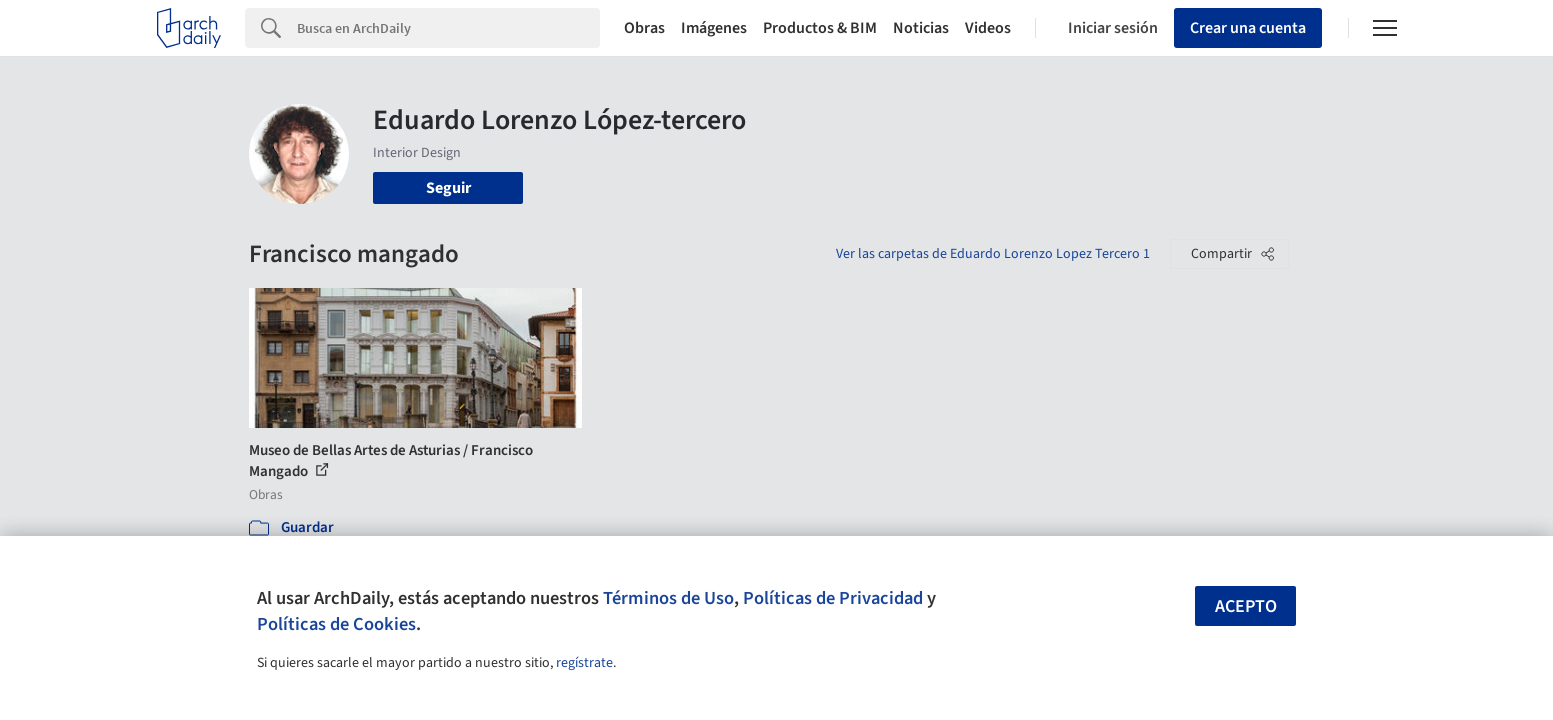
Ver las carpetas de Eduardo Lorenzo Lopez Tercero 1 (993, 254)
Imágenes (714, 28)
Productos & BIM (820, 28)
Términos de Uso (668, 598)
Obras (644, 28)
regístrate (584, 663)
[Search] (448, 28)
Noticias (921, 28)
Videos (988, 28)
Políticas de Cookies (336, 624)
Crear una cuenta (1248, 28)
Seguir (448, 188)
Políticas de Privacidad (833, 598)
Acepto (1246, 606)
